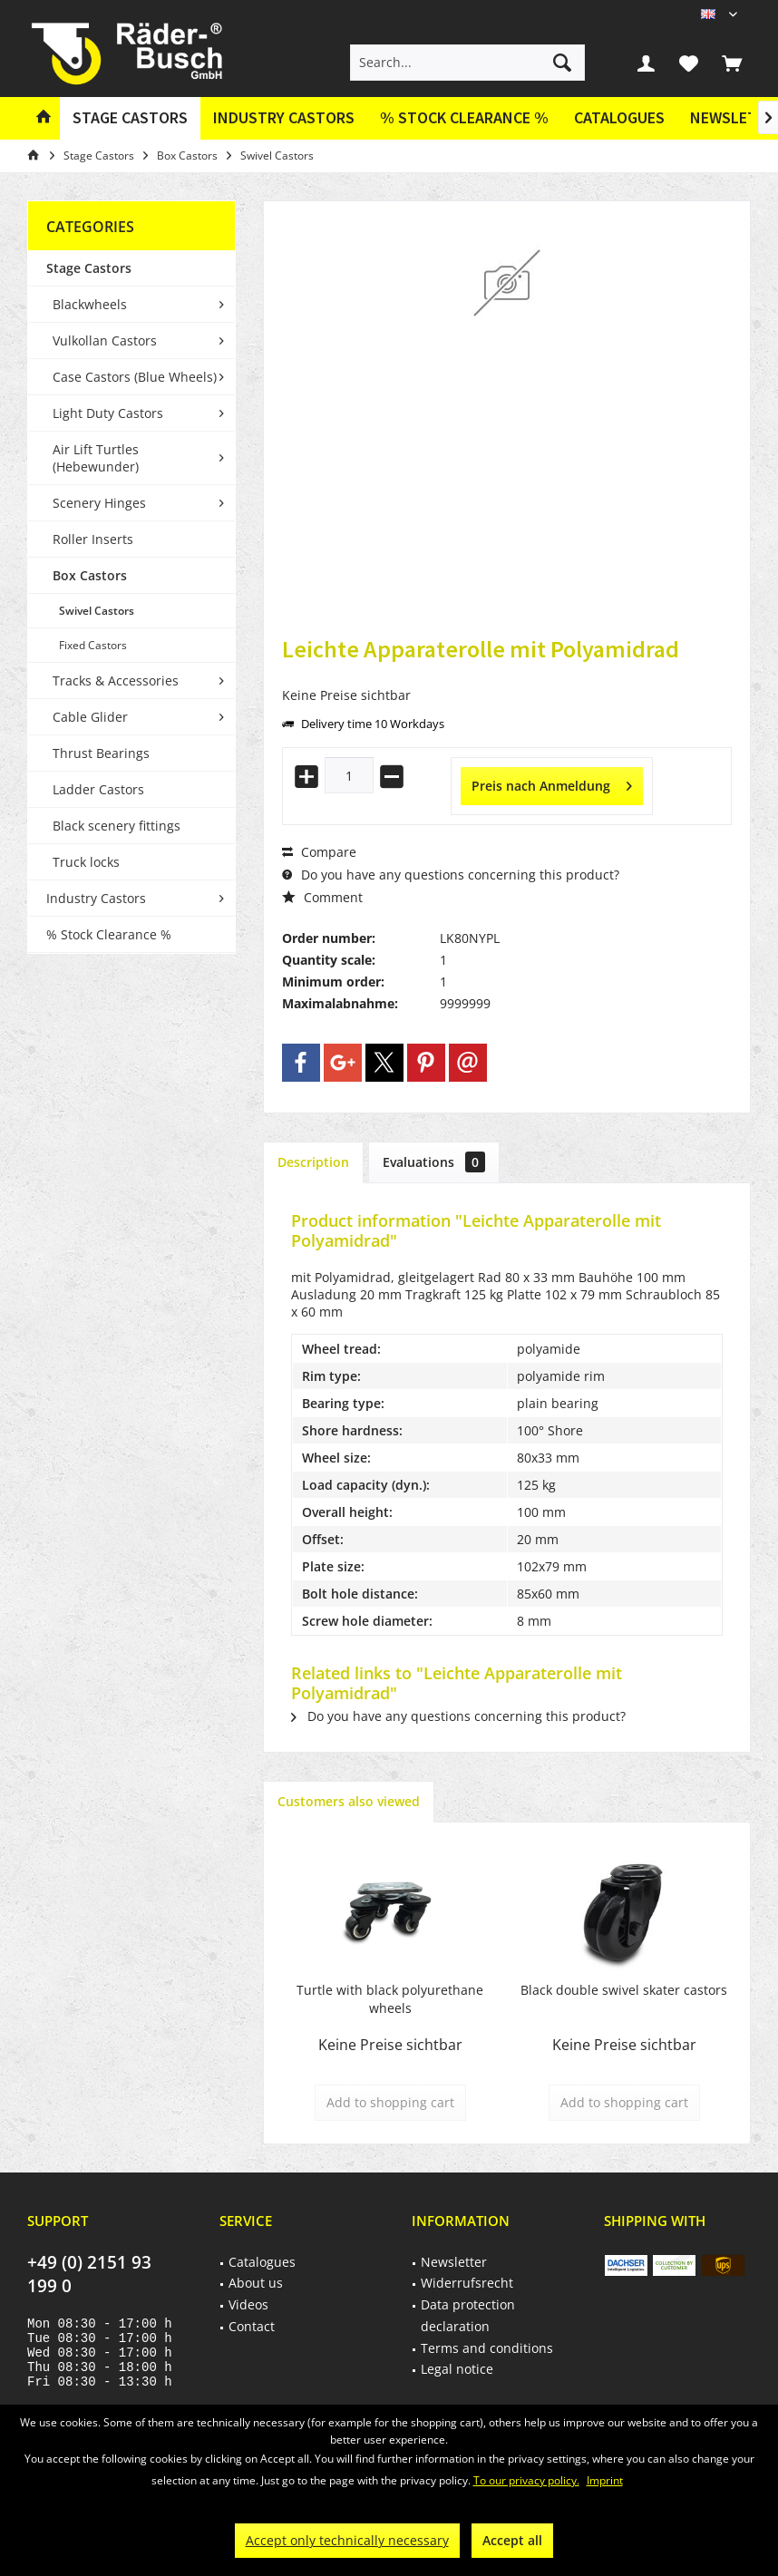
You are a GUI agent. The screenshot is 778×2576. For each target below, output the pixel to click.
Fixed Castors (93, 645)
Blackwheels (90, 304)
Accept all (512, 2540)
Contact (252, 2326)
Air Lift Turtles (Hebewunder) (96, 458)
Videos (248, 2304)
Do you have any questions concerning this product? (450, 874)
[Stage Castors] (130, 118)
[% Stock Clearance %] (464, 118)
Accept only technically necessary (347, 2540)
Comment (322, 897)
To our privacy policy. (526, 2480)
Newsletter (454, 2261)
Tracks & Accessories (116, 680)
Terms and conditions (487, 2348)
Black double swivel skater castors (623, 1989)
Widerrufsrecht (467, 2282)
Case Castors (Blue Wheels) (135, 376)
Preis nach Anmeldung (552, 783)
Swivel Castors (96, 610)
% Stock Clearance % (108, 934)
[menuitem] (732, 62)
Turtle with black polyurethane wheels (390, 1999)
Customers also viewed (348, 1801)
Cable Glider (90, 716)
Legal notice (457, 2368)
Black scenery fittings (116, 825)
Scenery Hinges (99, 502)
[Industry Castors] (283, 118)
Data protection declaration (468, 2315)
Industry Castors (96, 898)
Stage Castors (88, 268)
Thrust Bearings (101, 753)
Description (313, 1162)
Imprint (605, 2480)
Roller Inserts (93, 539)
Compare (319, 851)
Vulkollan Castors (105, 340)
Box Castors (90, 575)
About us (256, 2282)
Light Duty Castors (108, 413)
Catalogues (619, 117)
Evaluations (434, 1162)
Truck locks (86, 861)
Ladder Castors (98, 789)
